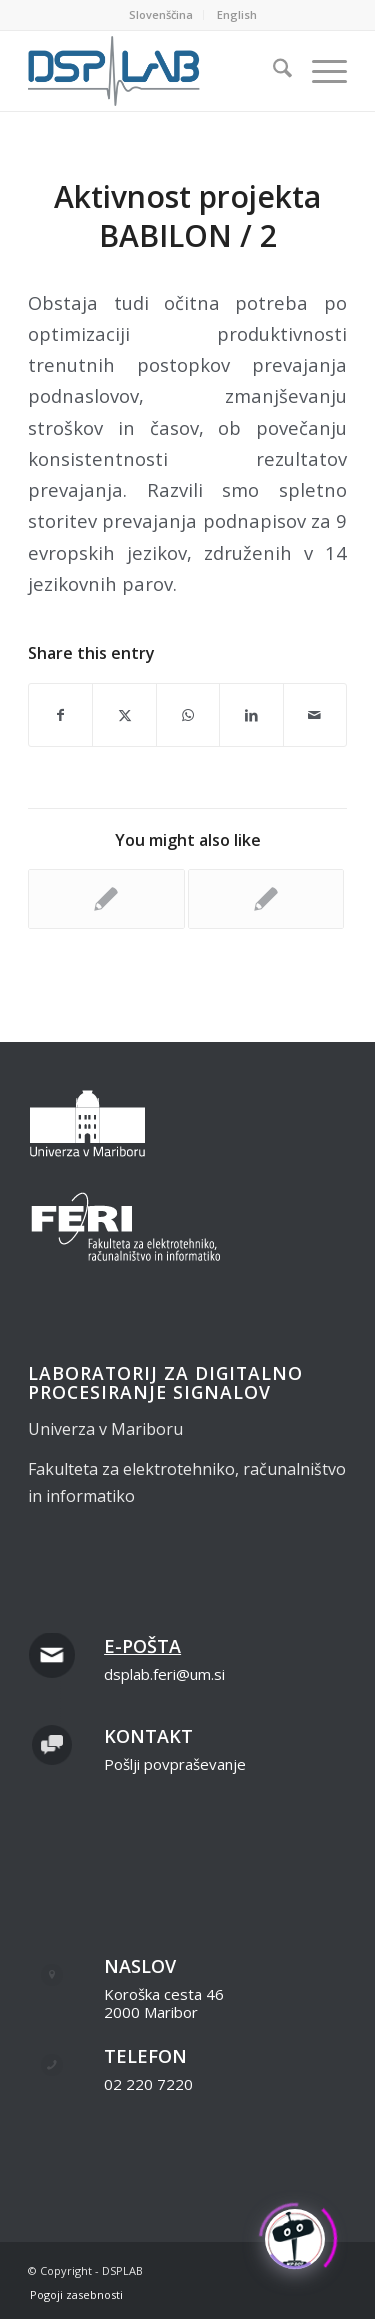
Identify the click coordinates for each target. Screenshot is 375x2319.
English (237, 14)
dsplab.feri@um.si (164, 1674)
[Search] (272, 71)
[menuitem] (161, 15)
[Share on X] (124, 715)
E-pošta (142, 1646)
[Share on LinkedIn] (251, 715)
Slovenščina (161, 14)
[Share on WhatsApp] (188, 715)
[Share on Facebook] (60, 715)
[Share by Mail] (315, 715)
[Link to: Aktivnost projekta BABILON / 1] (106, 899)
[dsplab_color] (155, 71)
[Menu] (319, 71)
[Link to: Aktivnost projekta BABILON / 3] (266, 899)
